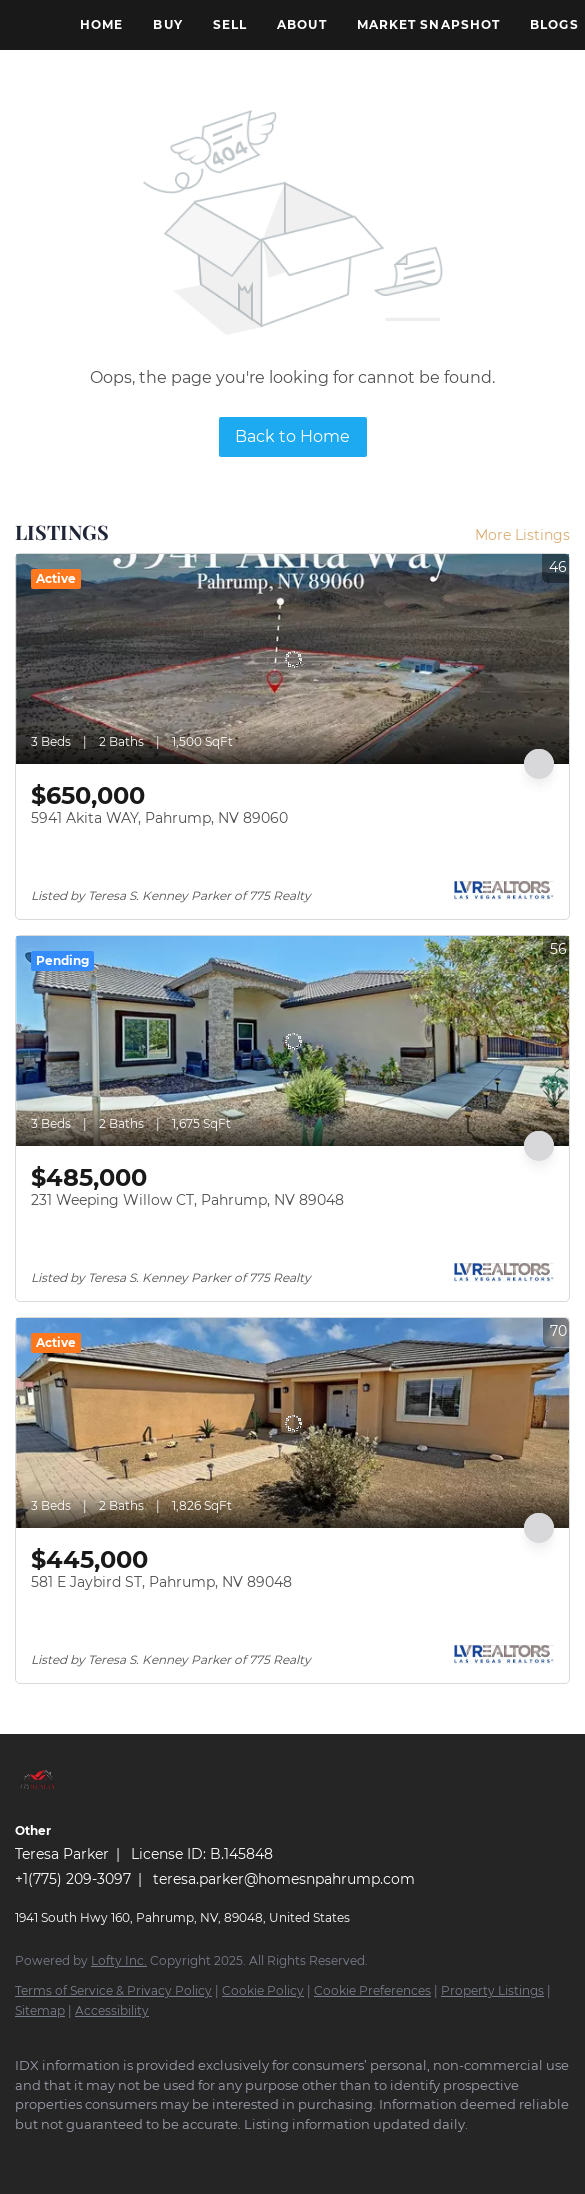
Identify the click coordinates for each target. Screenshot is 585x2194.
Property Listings (492, 1990)
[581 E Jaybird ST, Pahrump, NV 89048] (292, 1423)
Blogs (554, 24)
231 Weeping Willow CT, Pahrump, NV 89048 (187, 1200)
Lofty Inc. (119, 1960)
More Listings (522, 535)
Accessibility (112, 2010)
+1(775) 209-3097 (73, 1879)
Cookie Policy (263, 1990)
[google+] (65, 2154)
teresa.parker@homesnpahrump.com (284, 1879)
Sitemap (40, 2010)
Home (101, 24)
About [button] (302, 24)
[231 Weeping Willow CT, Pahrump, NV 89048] (292, 1041)
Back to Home (292, 436)
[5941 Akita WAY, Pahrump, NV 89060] (292, 659)
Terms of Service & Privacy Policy (113, 1990)
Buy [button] (167, 24)
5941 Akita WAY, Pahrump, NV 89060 (159, 818)
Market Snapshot (429, 24)
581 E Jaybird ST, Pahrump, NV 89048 (161, 1582)
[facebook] (25, 2154)
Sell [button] (230, 24)
